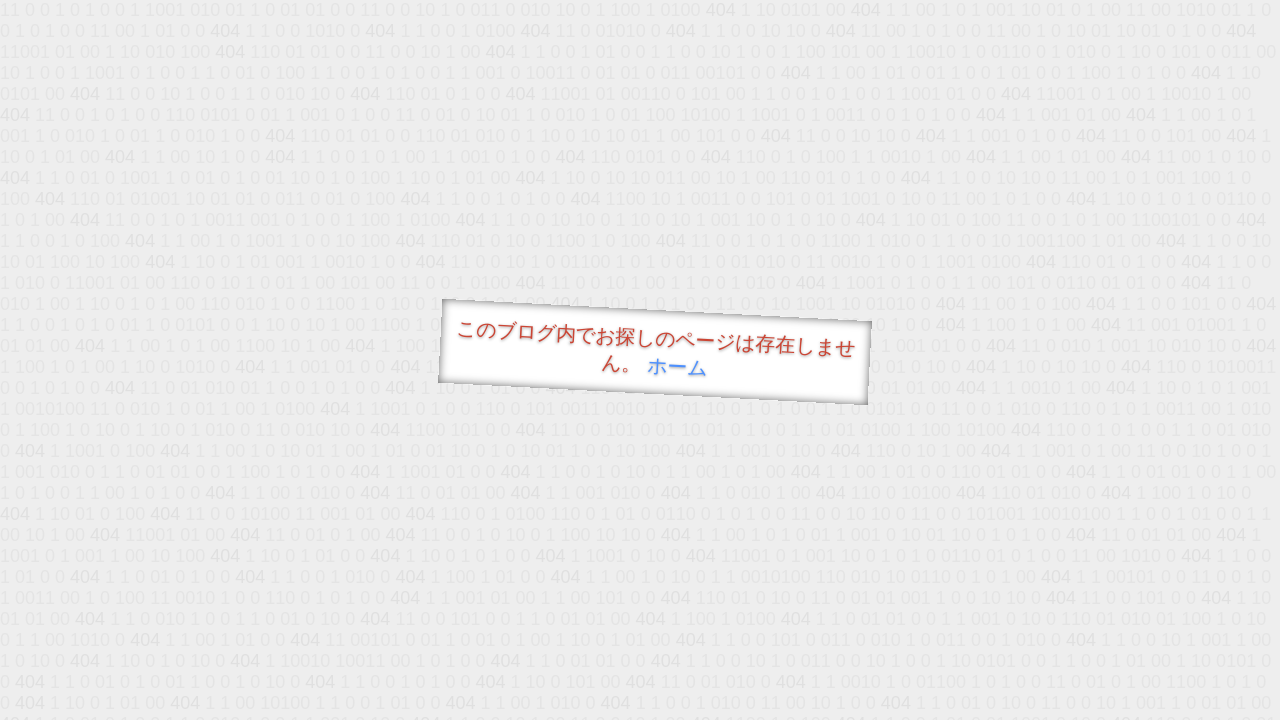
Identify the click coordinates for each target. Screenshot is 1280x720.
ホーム (677, 366)
